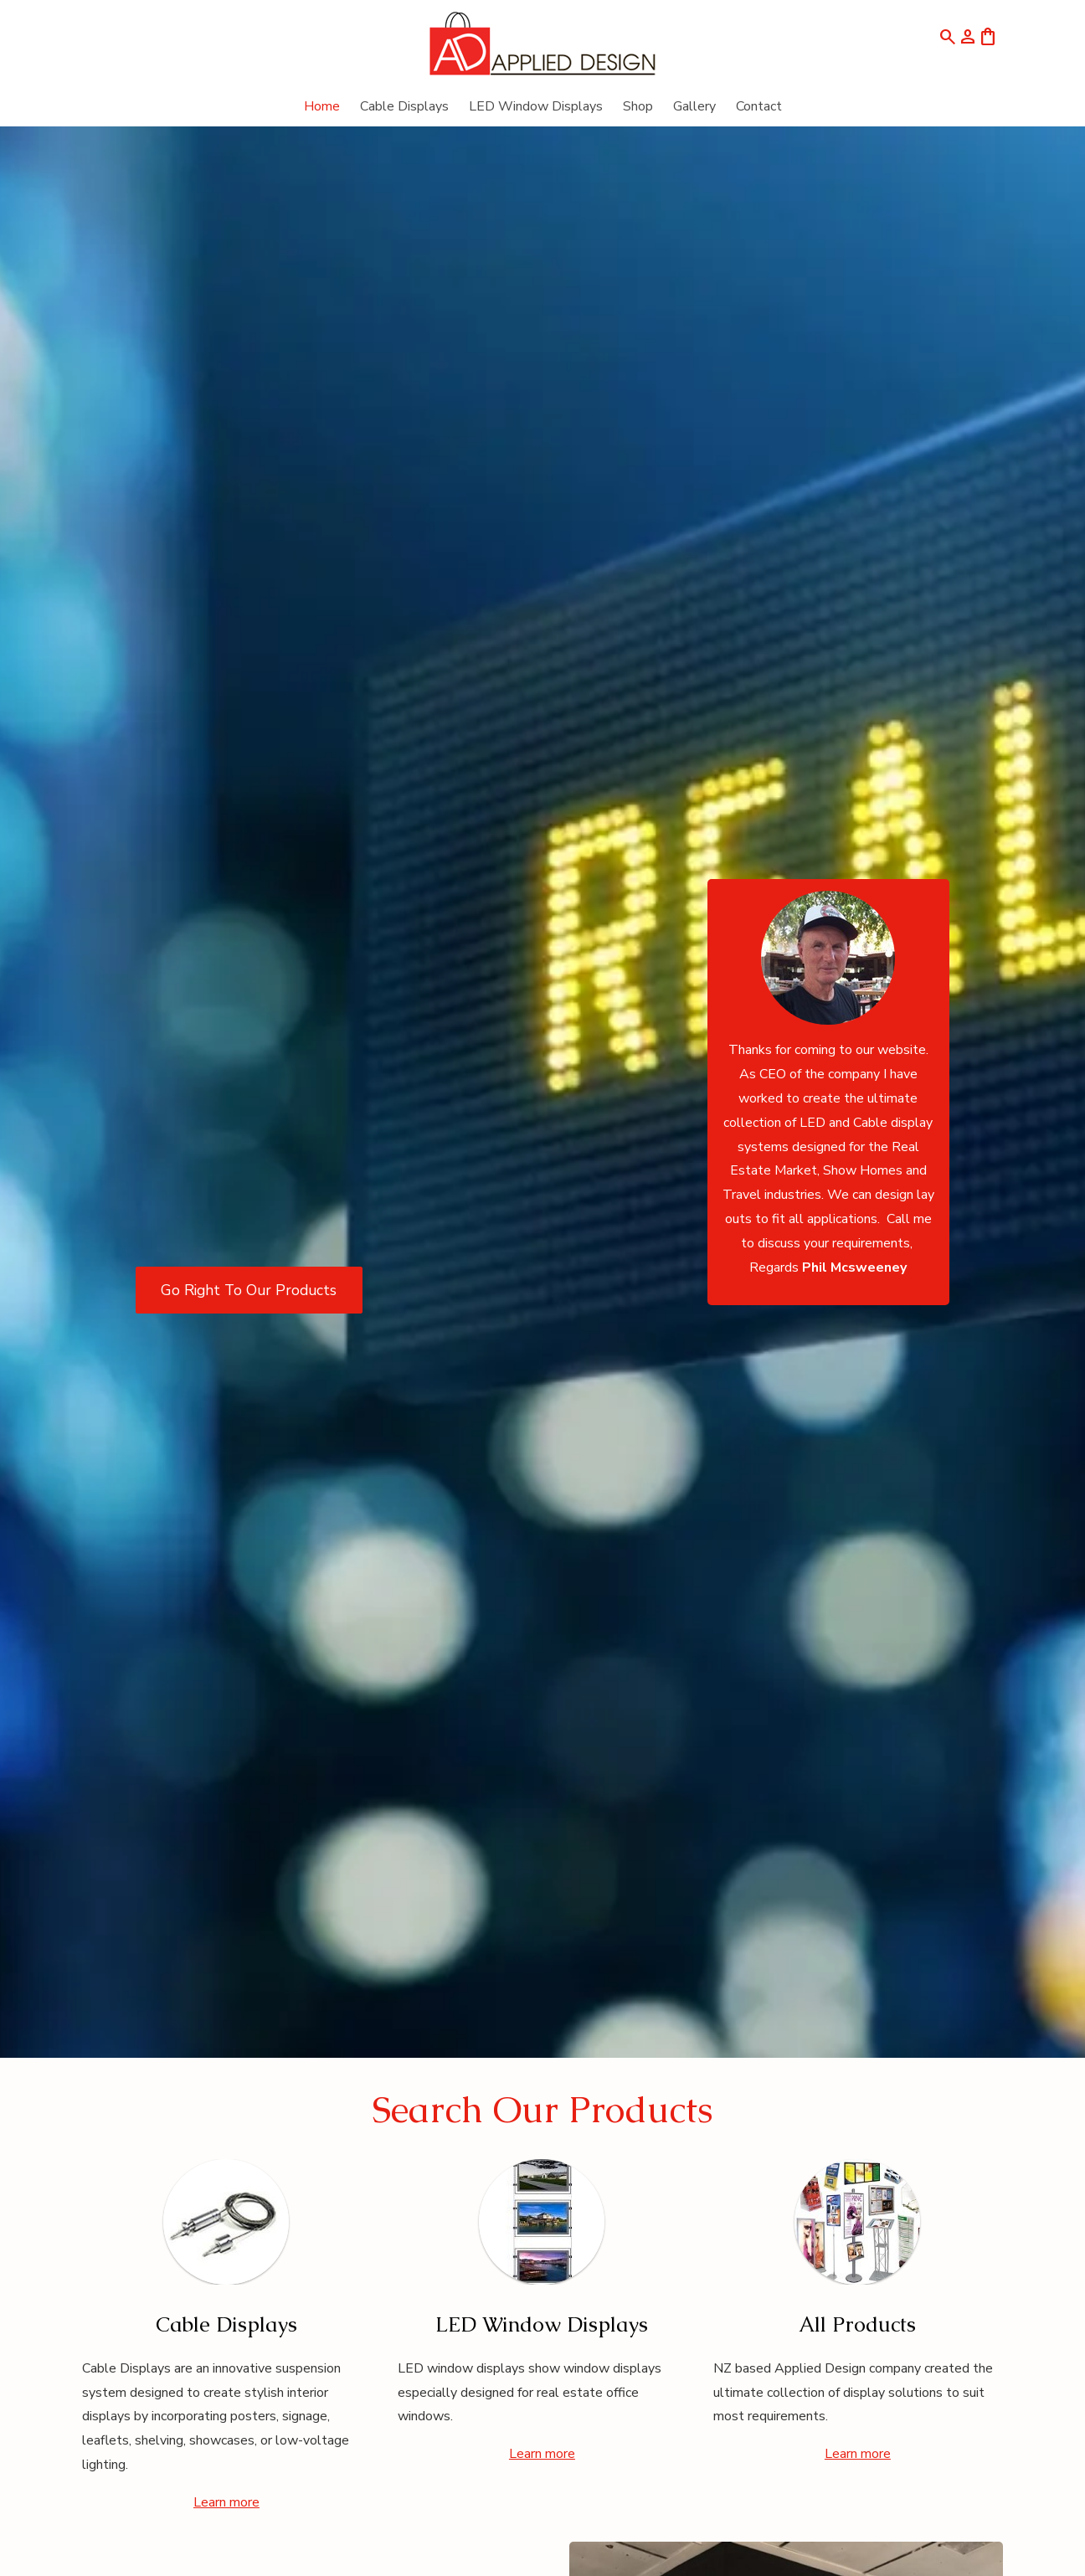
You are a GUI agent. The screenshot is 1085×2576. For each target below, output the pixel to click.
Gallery (694, 106)
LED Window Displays (536, 106)
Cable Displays (404, 106)
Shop (638, 106)
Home (322, 106)
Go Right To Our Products (249, 1290)
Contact (759, 106)
